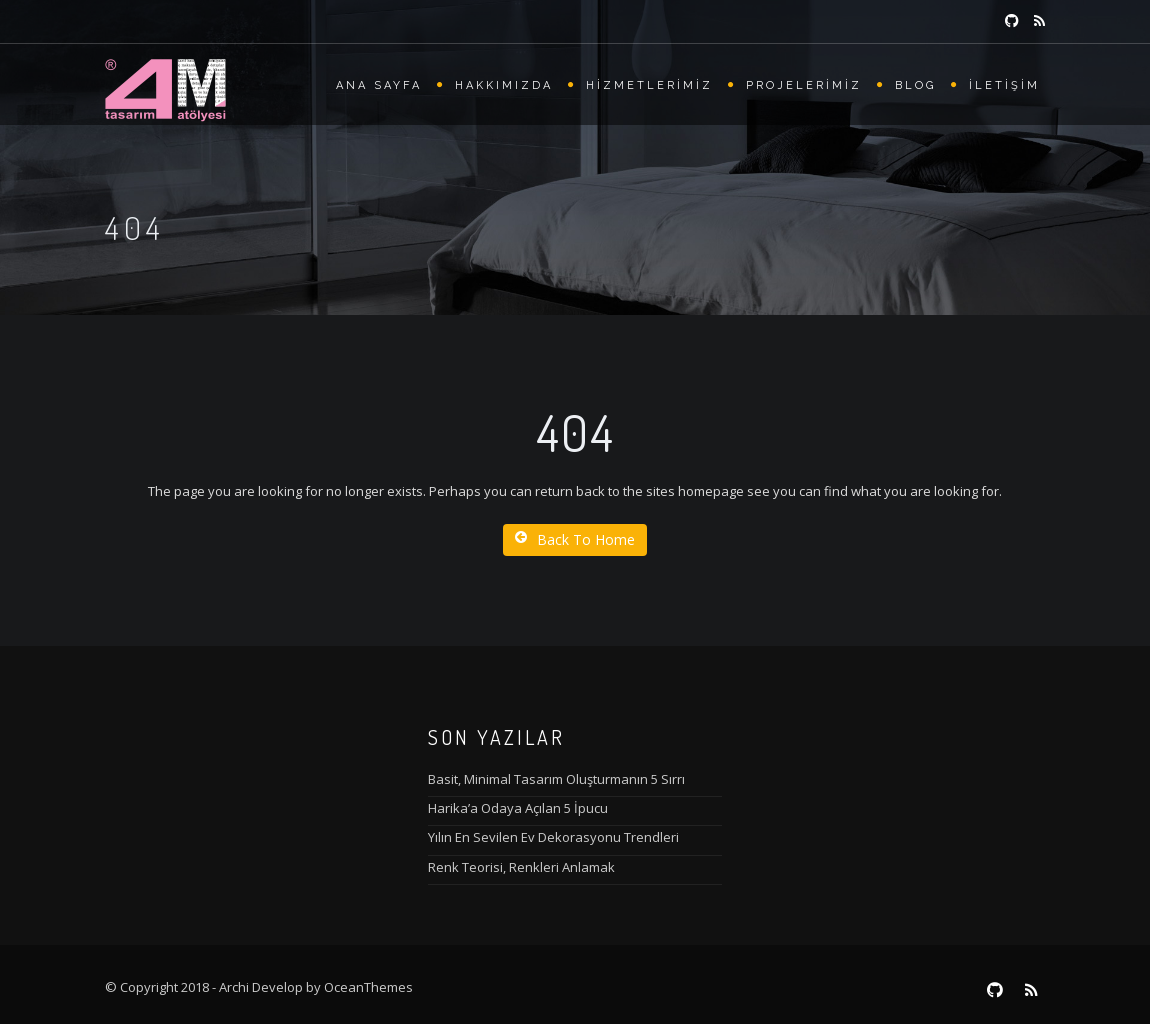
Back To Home (575, 539)
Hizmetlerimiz (649, 85)
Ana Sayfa (379, 85)
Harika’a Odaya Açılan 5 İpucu (518, 808)
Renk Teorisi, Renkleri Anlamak (521, 867)
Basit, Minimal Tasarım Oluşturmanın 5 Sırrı (556, 779)
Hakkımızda (504, 85)
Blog (915, 85)
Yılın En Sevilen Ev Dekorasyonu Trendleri (553, 837)
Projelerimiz (804, 85)
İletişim (1004, 85)
